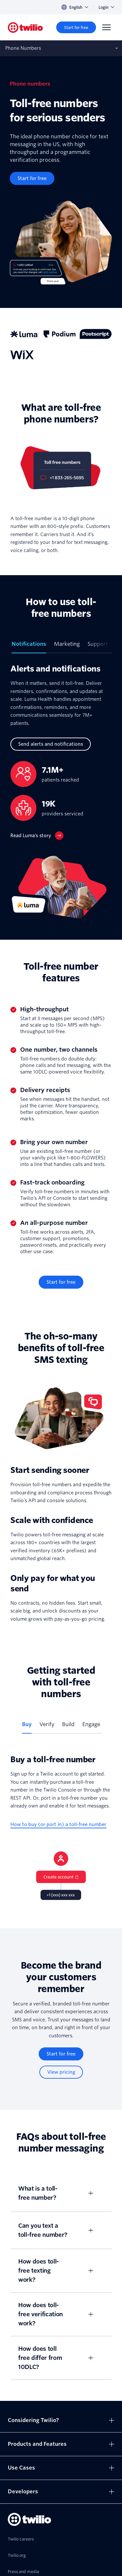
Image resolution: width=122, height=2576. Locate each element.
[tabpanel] (61, 791)
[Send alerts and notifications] (50, 744)
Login (106, 7)
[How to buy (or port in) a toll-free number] (58, 1825)
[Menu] (106, 27)
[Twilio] (25, 27)
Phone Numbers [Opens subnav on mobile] (23, 48)
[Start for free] (76, 27)
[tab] (29, 646)
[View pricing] (61, 2072)
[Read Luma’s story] (36, 835)
